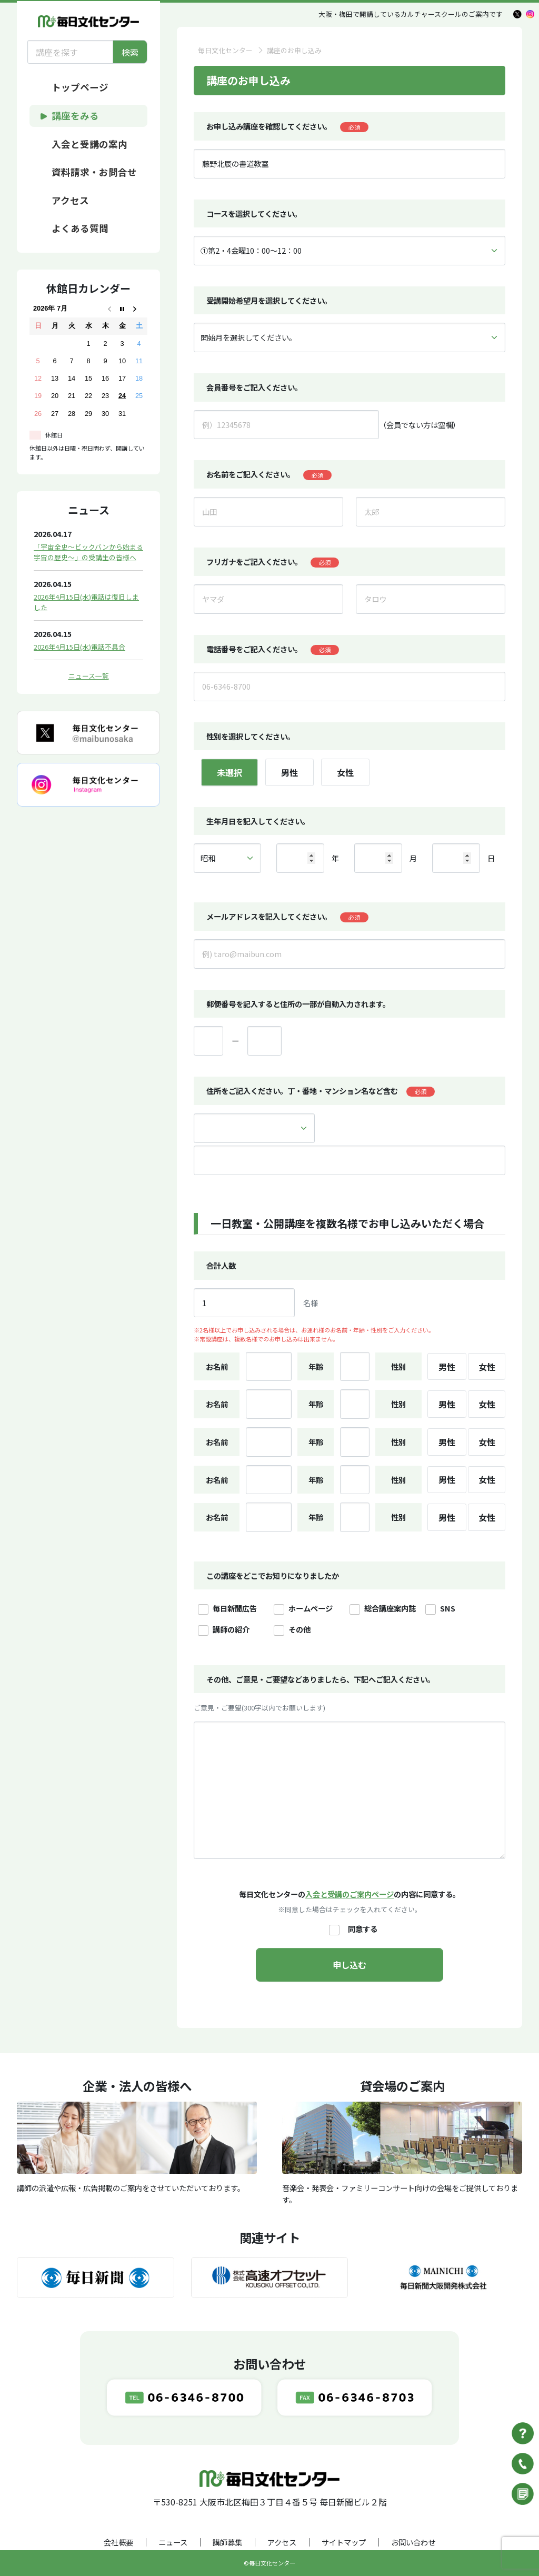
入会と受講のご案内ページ (349, 1893)
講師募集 (227, 2542)
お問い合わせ (413, 2542)
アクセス (281, 2542)
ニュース (172, 2542)
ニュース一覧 (88, 676)
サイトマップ (344, 2542)
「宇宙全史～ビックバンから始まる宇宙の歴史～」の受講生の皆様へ (88, 552)
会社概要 (118, 2542)
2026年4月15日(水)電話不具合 (79, 647)
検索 (130, 52)
